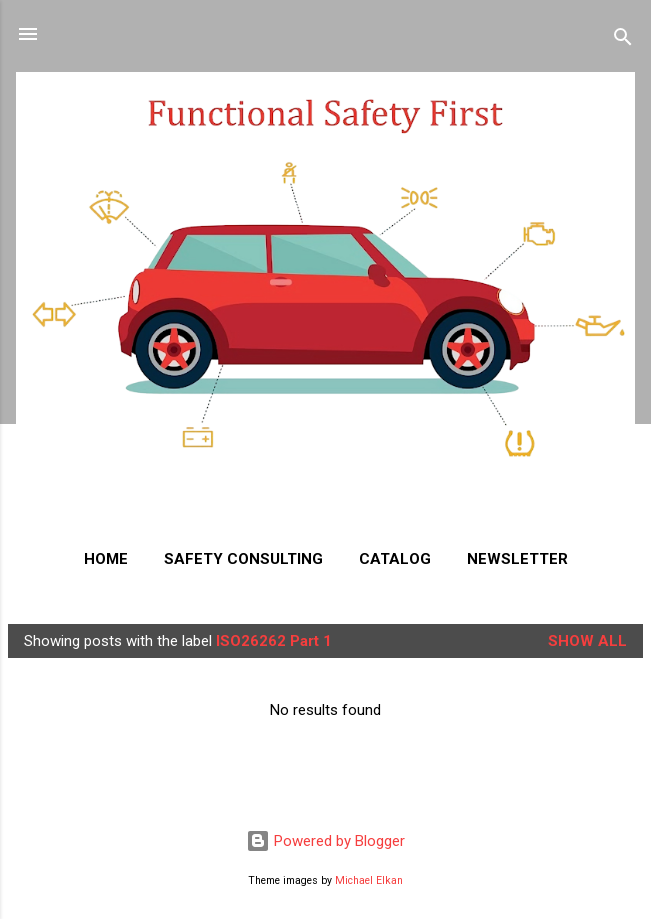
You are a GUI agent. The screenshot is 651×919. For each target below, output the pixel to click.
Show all (587, 641)
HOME (106, 559)
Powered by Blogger (325, 841)
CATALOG (395, 559)
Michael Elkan (369, 880)
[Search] (623, 40)
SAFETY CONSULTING (243, 559)
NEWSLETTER (517, 559)
